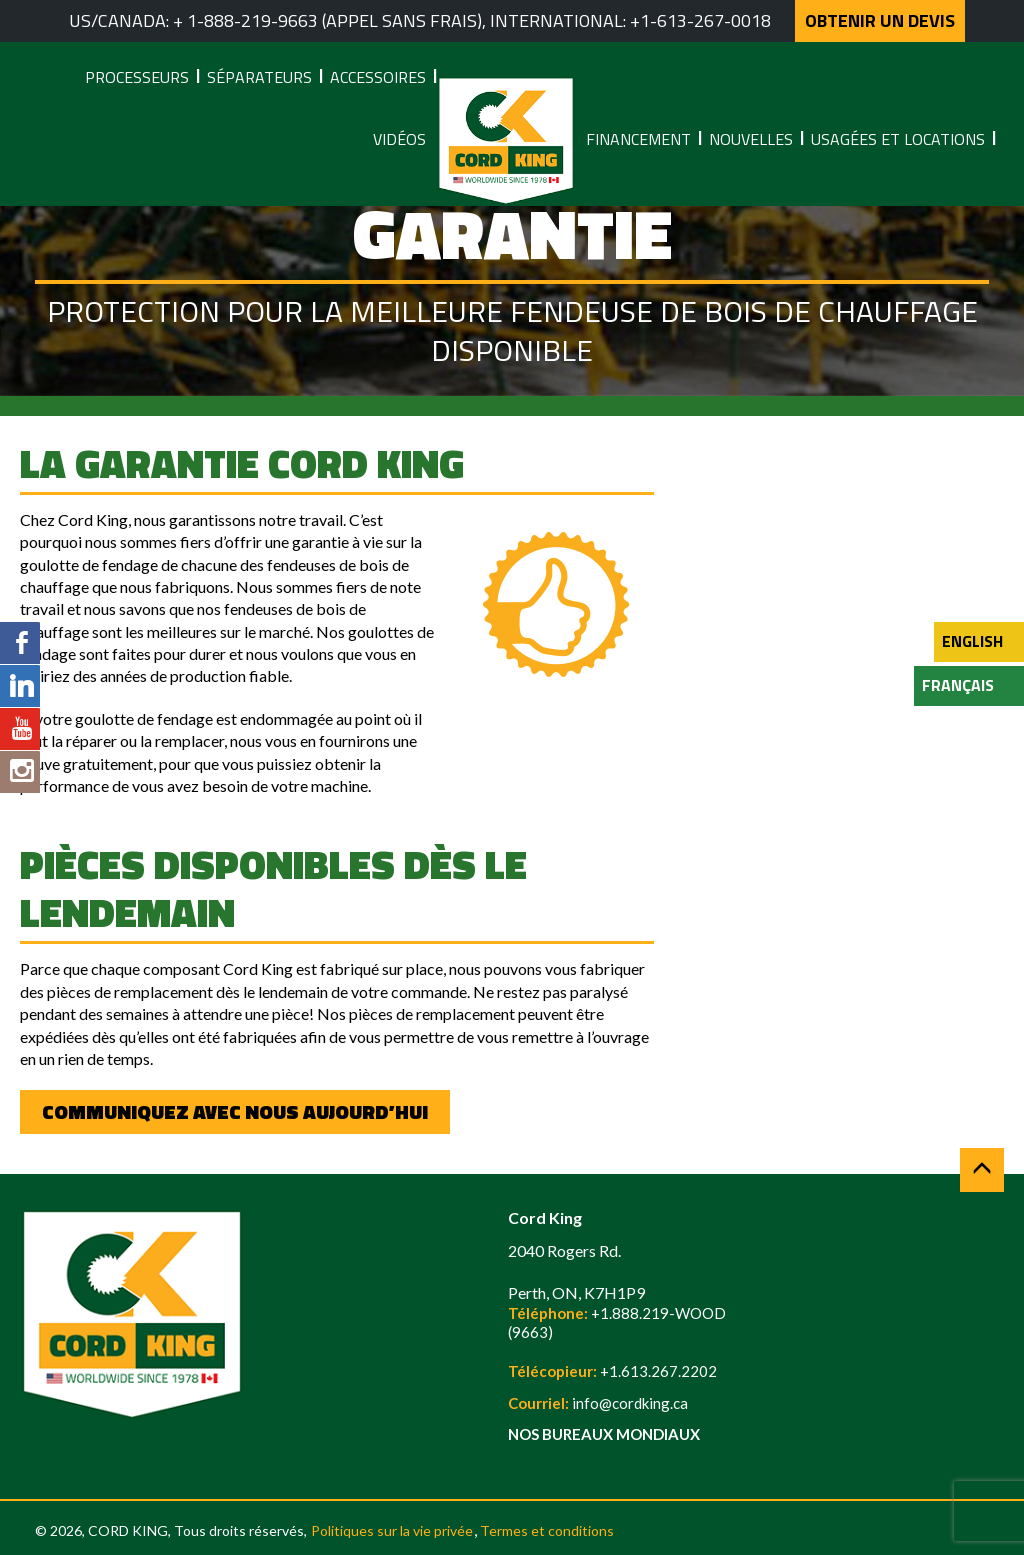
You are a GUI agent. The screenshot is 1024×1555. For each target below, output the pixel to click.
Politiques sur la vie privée (392, 1530)
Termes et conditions (547, 1530)
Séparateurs (259, 77)
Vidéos (399, 139)
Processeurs (137, 77)
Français (958, 685)
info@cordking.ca (630, 1403)
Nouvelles (751, 139)
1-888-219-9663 (252, 20)
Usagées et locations (898, 139)
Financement (638, 139)
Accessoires (378, 77)
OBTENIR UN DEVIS (880, 20)
